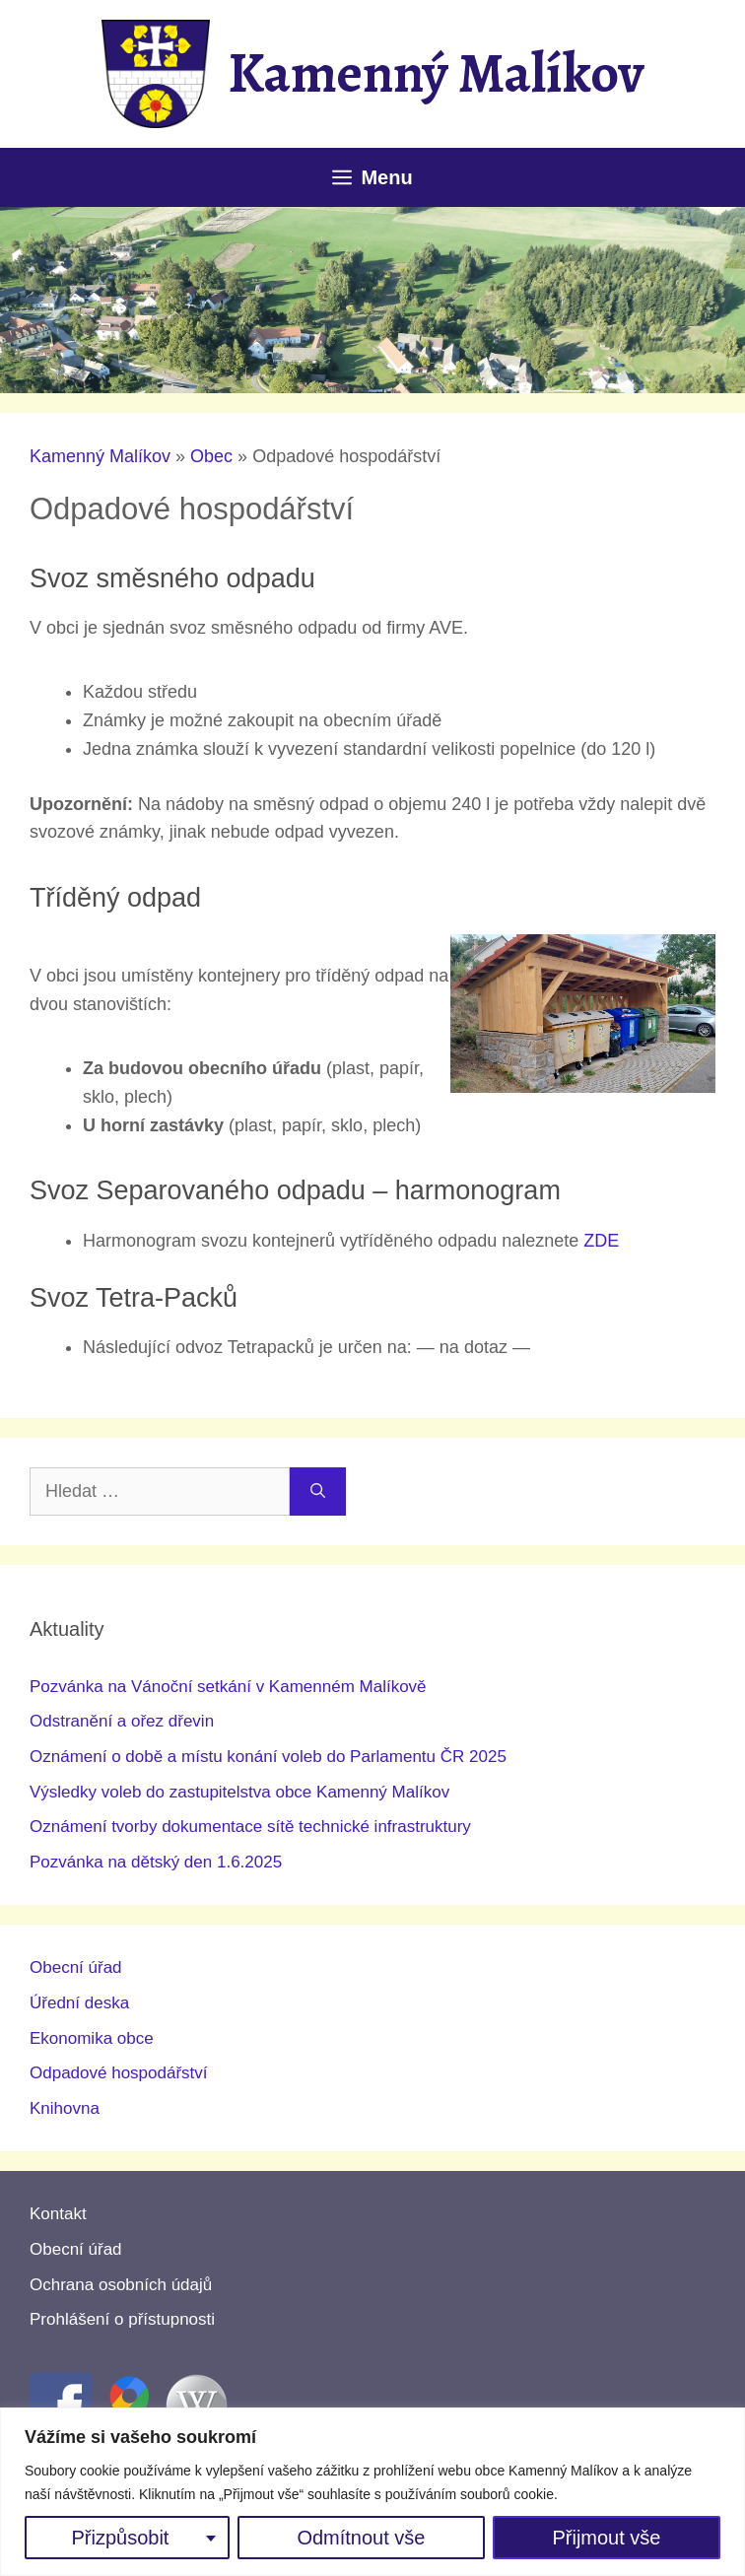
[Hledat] (318, 1491)
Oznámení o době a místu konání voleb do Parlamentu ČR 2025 (268, 1756)
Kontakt (58, 2213)
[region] (372, 2491)
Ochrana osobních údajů (121, 2284)
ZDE (601, 1241)
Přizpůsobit (120, 2537)
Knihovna (65, 2108)
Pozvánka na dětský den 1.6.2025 (156, 1862)
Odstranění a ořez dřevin (122, 1721)
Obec (211, 456)
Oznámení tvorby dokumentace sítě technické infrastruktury (250, 1826)
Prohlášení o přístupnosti (122, 2319)
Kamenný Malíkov (436, 72)
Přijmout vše (606, 2537)
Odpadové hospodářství (119, 2073)
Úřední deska (79, 2003)
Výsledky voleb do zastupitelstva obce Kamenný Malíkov (239, 1792)
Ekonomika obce (92, 2038)
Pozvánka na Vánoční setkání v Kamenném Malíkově (228, 1686)
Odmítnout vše (361, 2537)
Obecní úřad (76, 1967)
